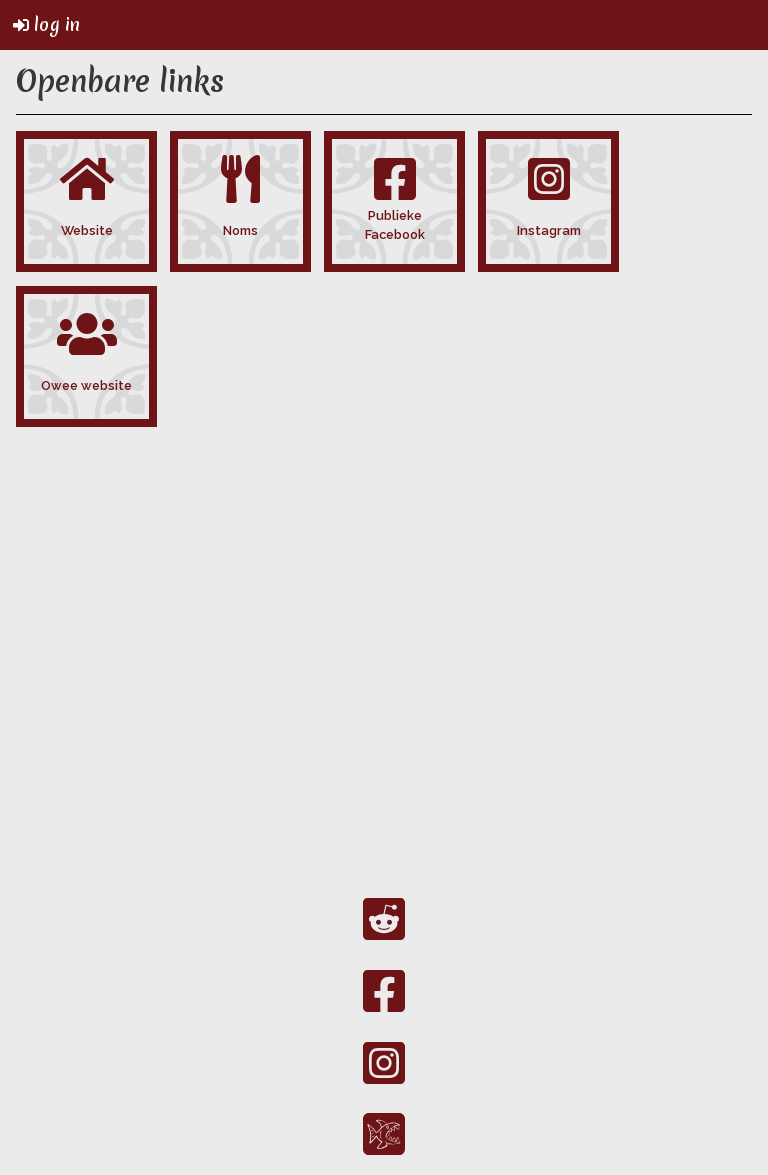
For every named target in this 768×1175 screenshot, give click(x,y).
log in (46, 24)
